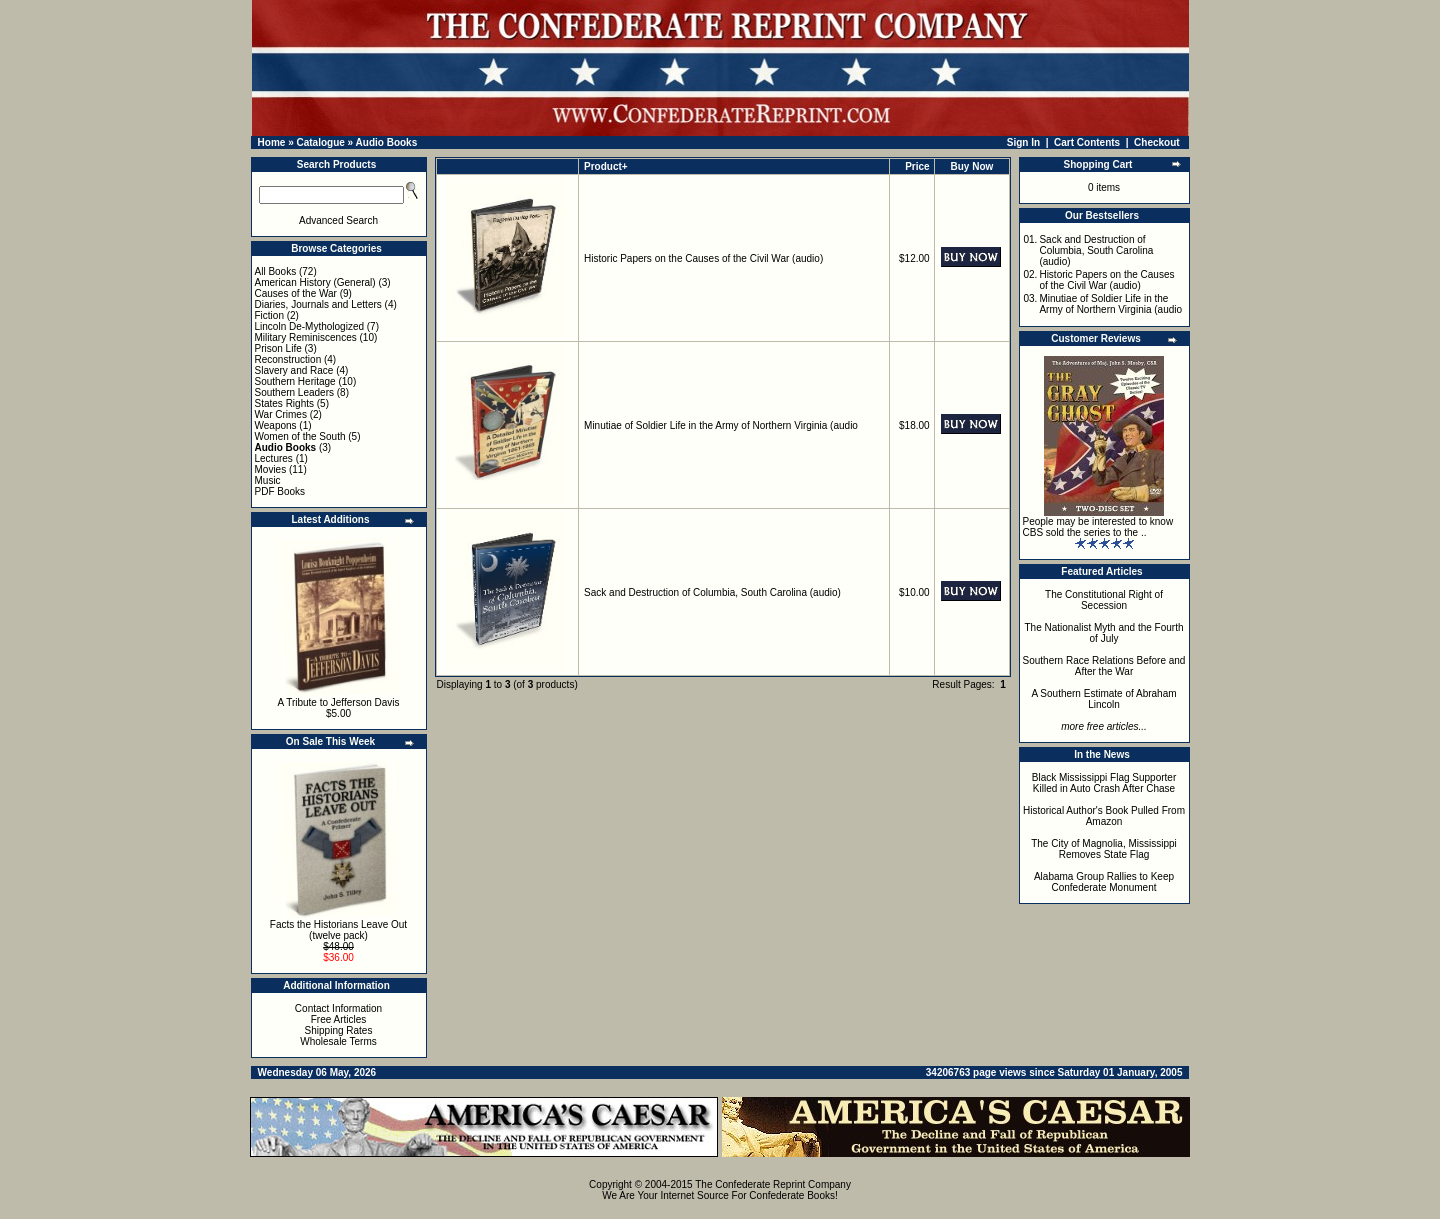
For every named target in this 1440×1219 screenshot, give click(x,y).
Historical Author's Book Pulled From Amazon (1104, 816)
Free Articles (339, 1019)
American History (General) (315, 282)
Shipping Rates (339, 1030)
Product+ (606, 166)
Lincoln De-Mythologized (310, 326)
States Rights (284, 403)
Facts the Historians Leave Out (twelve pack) (338, 930)
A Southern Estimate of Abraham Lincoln (1103, 699)
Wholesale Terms (338, 1041)
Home (272, 142)
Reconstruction (288, 359)
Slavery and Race (294, 370)
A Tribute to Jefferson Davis (338, 702)
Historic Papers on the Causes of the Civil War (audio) (703, 258)
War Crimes (281, 414)
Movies (271, 469)
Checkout (1157, 142)
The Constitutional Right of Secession (1104, 600)
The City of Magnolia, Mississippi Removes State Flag (1104, 849)
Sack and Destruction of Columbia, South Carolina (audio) (712, 592)
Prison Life (278, 348)
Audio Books (387, 142)
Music (268, 480)
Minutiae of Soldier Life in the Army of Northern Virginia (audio (721, 425)
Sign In (1023, 142)
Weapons (276, 425)
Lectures (274, 458)
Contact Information (338, 1008)
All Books (276, 271)
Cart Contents (1087, 142)
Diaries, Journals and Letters (318, 304)
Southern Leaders (295, 392)
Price (917, 166)
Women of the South (300, 436)
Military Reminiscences (306, 337)
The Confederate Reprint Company (773, 1184)
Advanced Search (338, 220)
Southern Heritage (295, 381)
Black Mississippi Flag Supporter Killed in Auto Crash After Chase (1104, 783)
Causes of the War (296, 293)
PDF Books (280, 491)
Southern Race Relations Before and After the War (1104, 666)
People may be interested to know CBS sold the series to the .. (1098, 527)
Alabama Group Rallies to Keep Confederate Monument (1104, 882)
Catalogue (320, 142)
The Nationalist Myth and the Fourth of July (1104, 633)
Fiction (269, 315)
